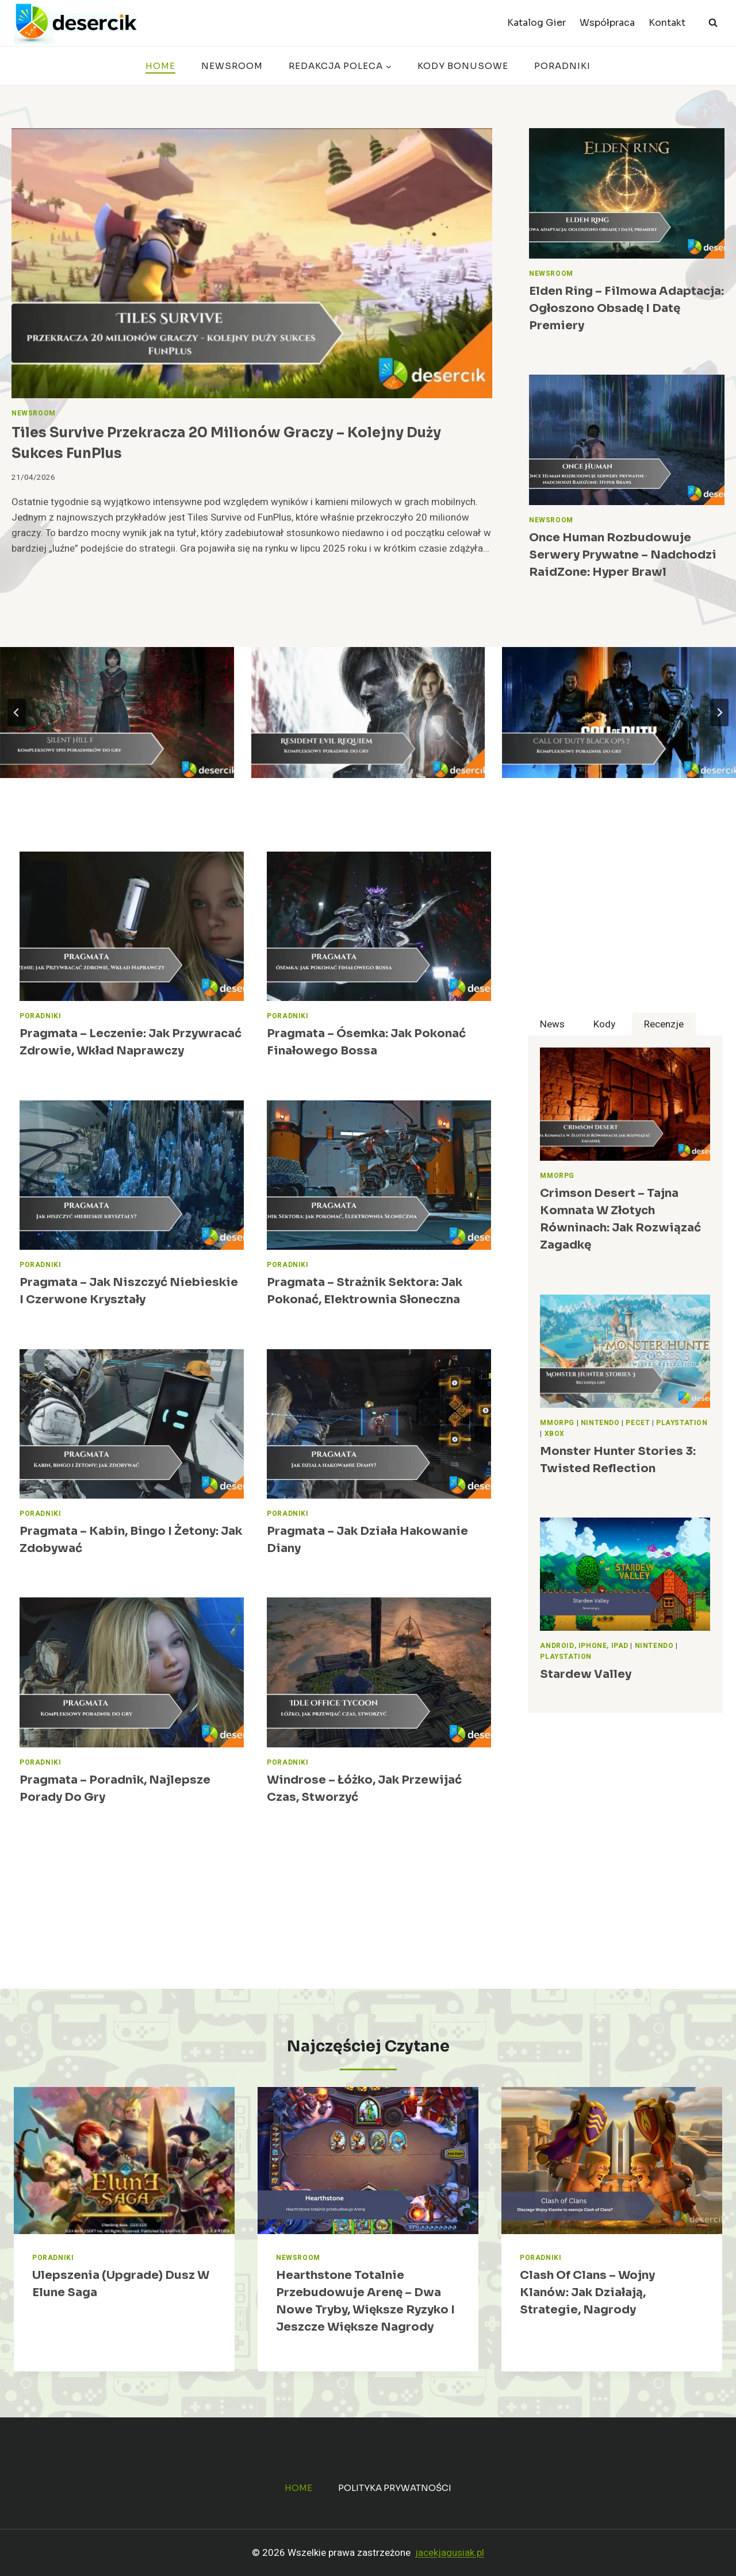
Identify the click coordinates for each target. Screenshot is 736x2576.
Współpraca (607, 23)
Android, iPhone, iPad (584, 1646)
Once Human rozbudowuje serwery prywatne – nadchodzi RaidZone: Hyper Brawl (622, 554)
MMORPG (557, 1176)
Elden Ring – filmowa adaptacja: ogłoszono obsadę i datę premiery (626, 308)
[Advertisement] (625, 932)
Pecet (638, 1423)
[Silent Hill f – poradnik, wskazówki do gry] (117, 713)
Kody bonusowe (462, 65)
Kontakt (667, 23)
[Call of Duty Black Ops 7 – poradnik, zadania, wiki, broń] (619, 713)
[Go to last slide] (16, 712)
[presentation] (252, 263)
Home (160, 65)
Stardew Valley (585, 1674)
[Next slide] (719, 712)
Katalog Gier (536, 23)
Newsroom (232, 65)
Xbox (555, 1434)
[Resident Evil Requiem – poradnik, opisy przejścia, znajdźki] (368, 713)
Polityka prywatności (394, 2487)
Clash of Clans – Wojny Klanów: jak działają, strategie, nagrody (587, 2292)
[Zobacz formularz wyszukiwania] (713, 23)
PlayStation (682, 1423)
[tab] (552, 1024)
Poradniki (562, 65)
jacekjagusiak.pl (449, 2553)
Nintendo (600, 1423)
